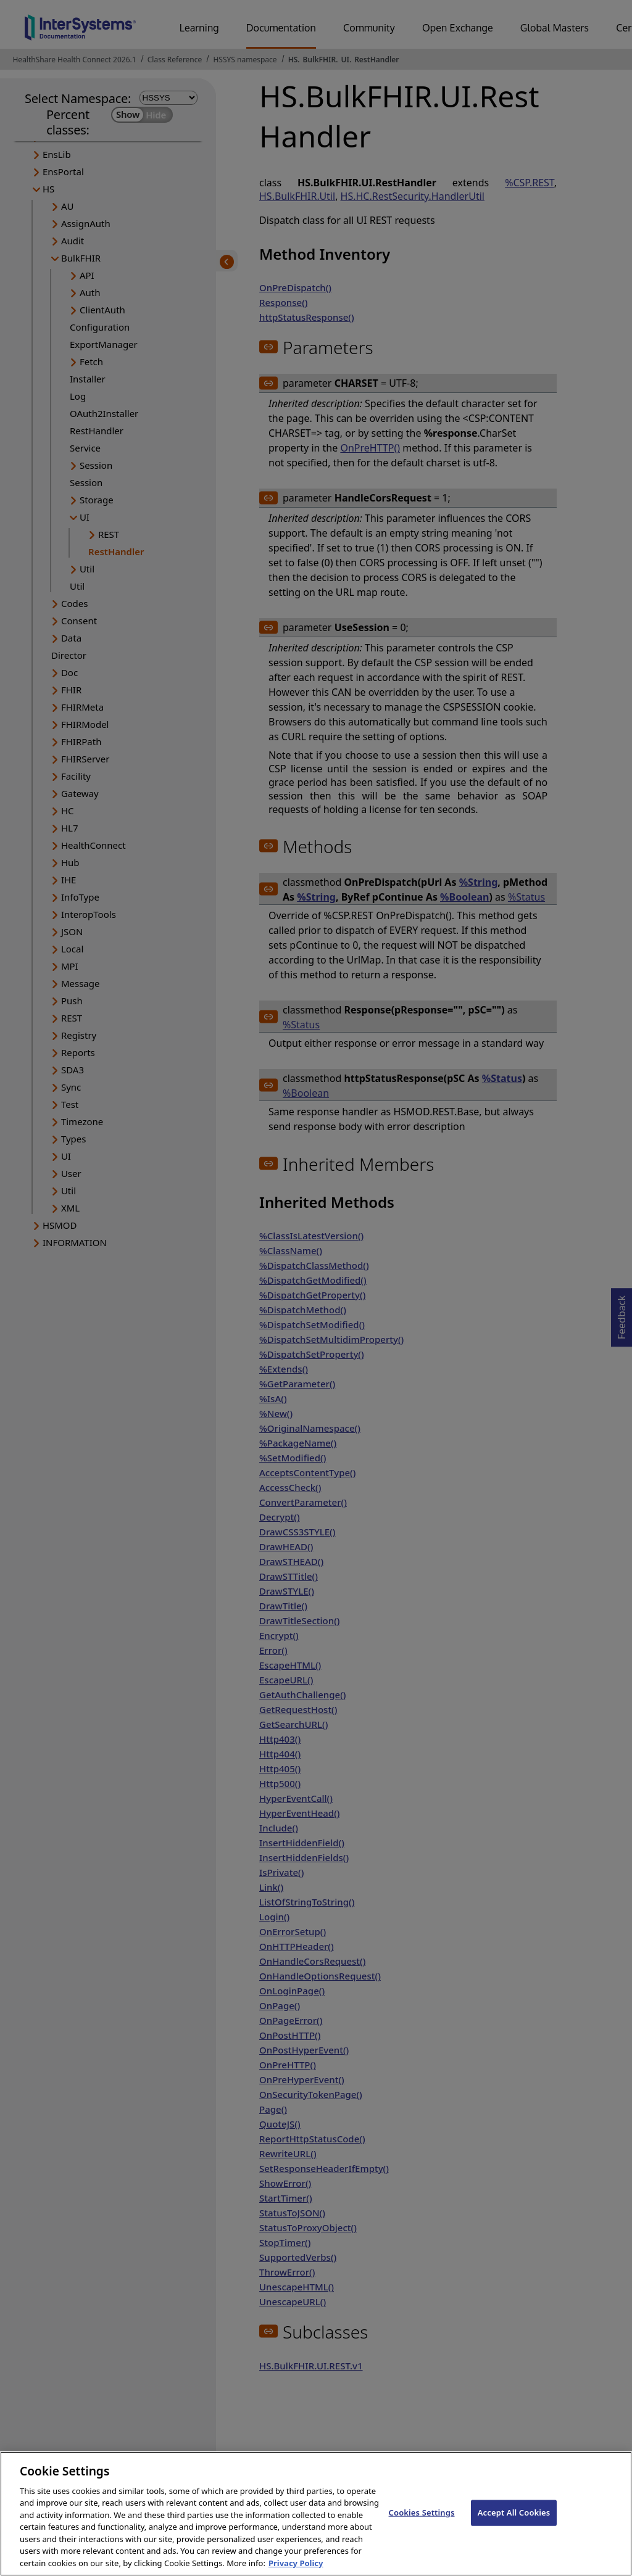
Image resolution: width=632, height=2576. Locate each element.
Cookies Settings (422, 2525)
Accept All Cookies (514, 2525)
